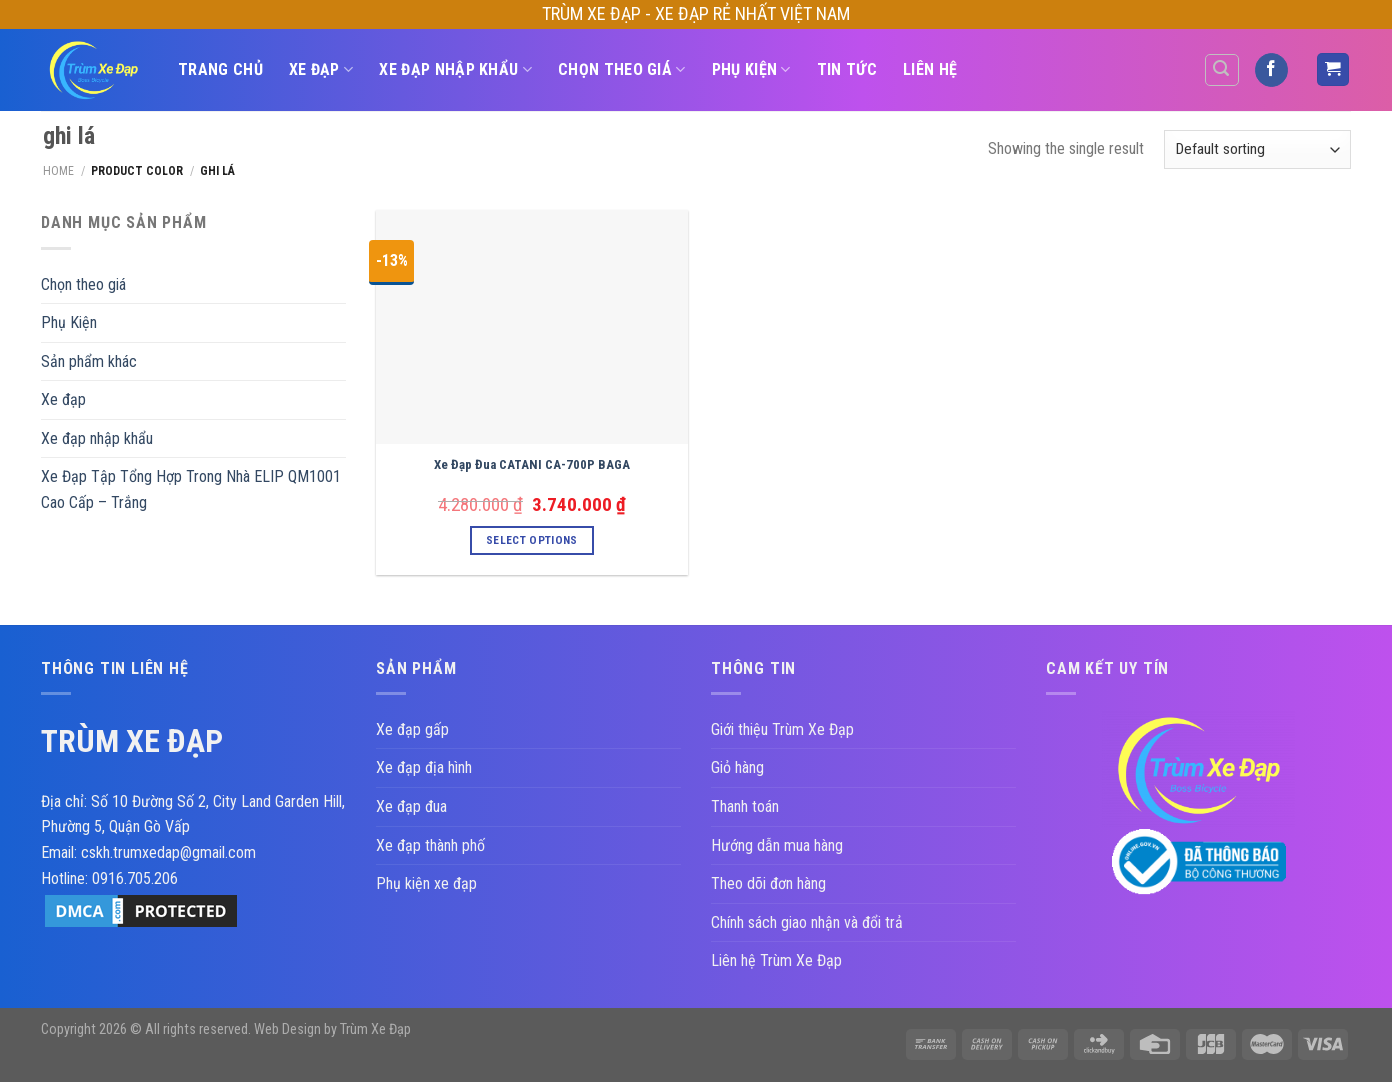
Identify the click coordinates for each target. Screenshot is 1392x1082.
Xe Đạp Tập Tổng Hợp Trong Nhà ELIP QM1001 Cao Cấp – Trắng (191, 489)
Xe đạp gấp (412, 729)
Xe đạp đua (411, 806)
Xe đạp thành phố (430, 845)
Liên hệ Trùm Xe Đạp (776, 960)
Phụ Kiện (751, 70)
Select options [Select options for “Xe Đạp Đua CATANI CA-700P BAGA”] (532, 540)
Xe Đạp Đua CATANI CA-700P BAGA (532, 464)
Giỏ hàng (737, 767)
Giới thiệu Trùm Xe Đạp (782, 729)
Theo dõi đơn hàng (768, 883)
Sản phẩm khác (89, 361)
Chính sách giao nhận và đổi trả (807, 922)
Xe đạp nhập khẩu (455, 70)
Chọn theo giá (622, 70)
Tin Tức (847, 69)
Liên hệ (930, 69)
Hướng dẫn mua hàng (777, 845)
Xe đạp (321, 70)
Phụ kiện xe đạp (426, 883)
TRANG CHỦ (220, 69)
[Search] (1222, 70)
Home (58, 171)
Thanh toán (745, 806)
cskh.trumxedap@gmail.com (168, 852)
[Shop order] (1257, 149)
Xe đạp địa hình (424, 767)
